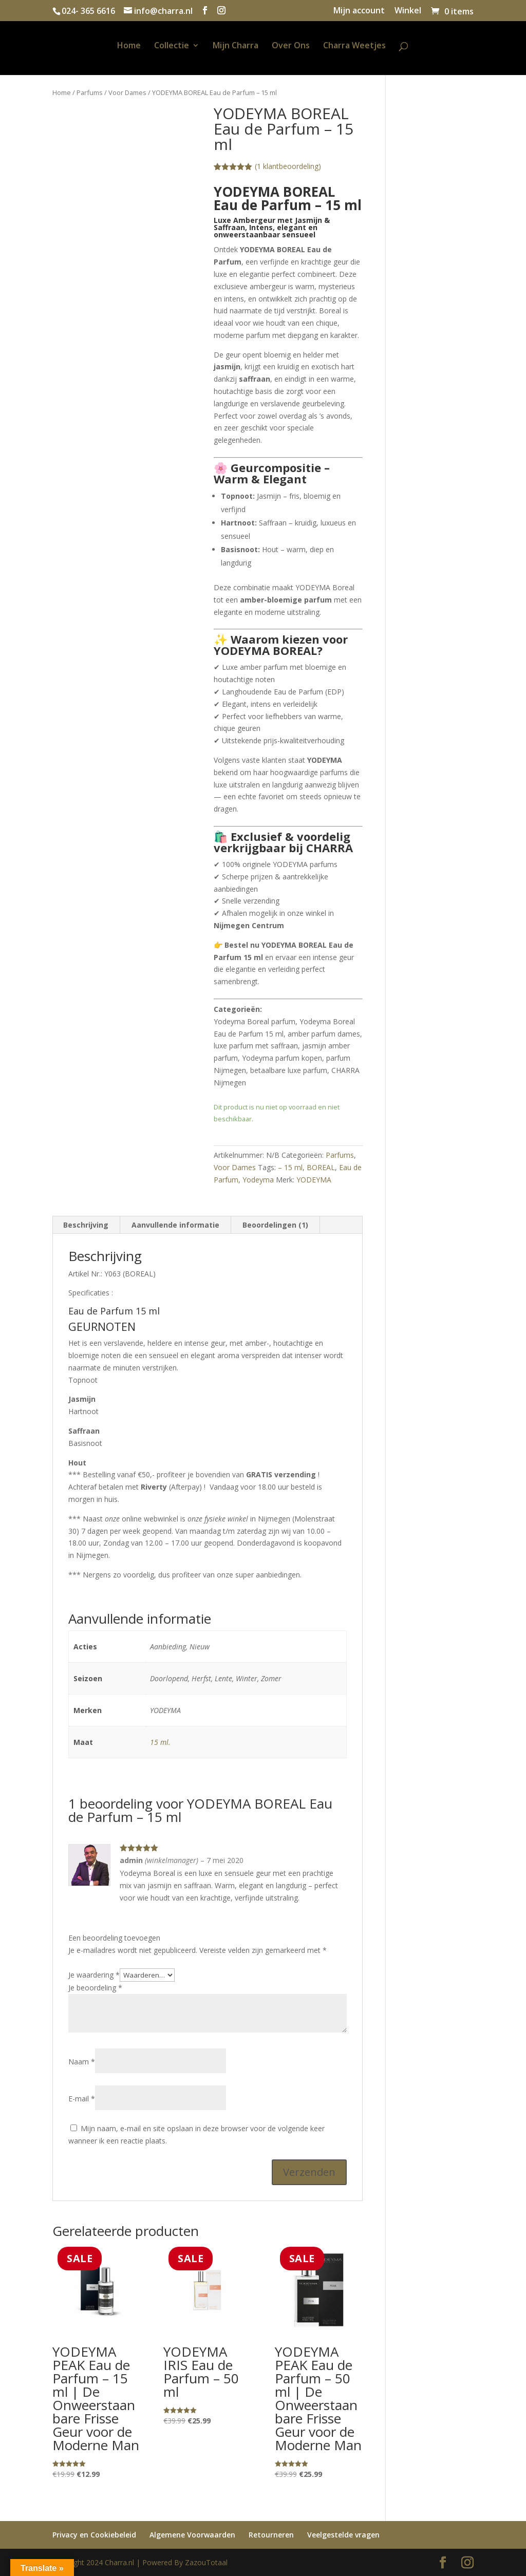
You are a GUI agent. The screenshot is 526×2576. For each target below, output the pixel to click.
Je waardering (94, 1975)
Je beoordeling (95, 1987)
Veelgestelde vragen (343, 2535)
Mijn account (359, 11)
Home (129, 46)
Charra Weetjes (354, 46)
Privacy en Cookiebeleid (94, 2535)
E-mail (81, 2098)
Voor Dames (127, 92)
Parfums (90, 92)
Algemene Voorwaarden (192, 2535)
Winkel (407, 11)
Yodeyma (258, 1179)
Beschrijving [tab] (85, 1225)
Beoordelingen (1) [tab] (275, 1225)
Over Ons (291, 46)
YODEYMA (313, 1179)
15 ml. (160, 1742)
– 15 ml (290, 1167)
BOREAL (321, 1167)
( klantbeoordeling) (288, 166)
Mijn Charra (235, 46)
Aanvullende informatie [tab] (175, 1225)
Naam (81, 2061)
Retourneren (271, 2535)
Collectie (171, 46)
